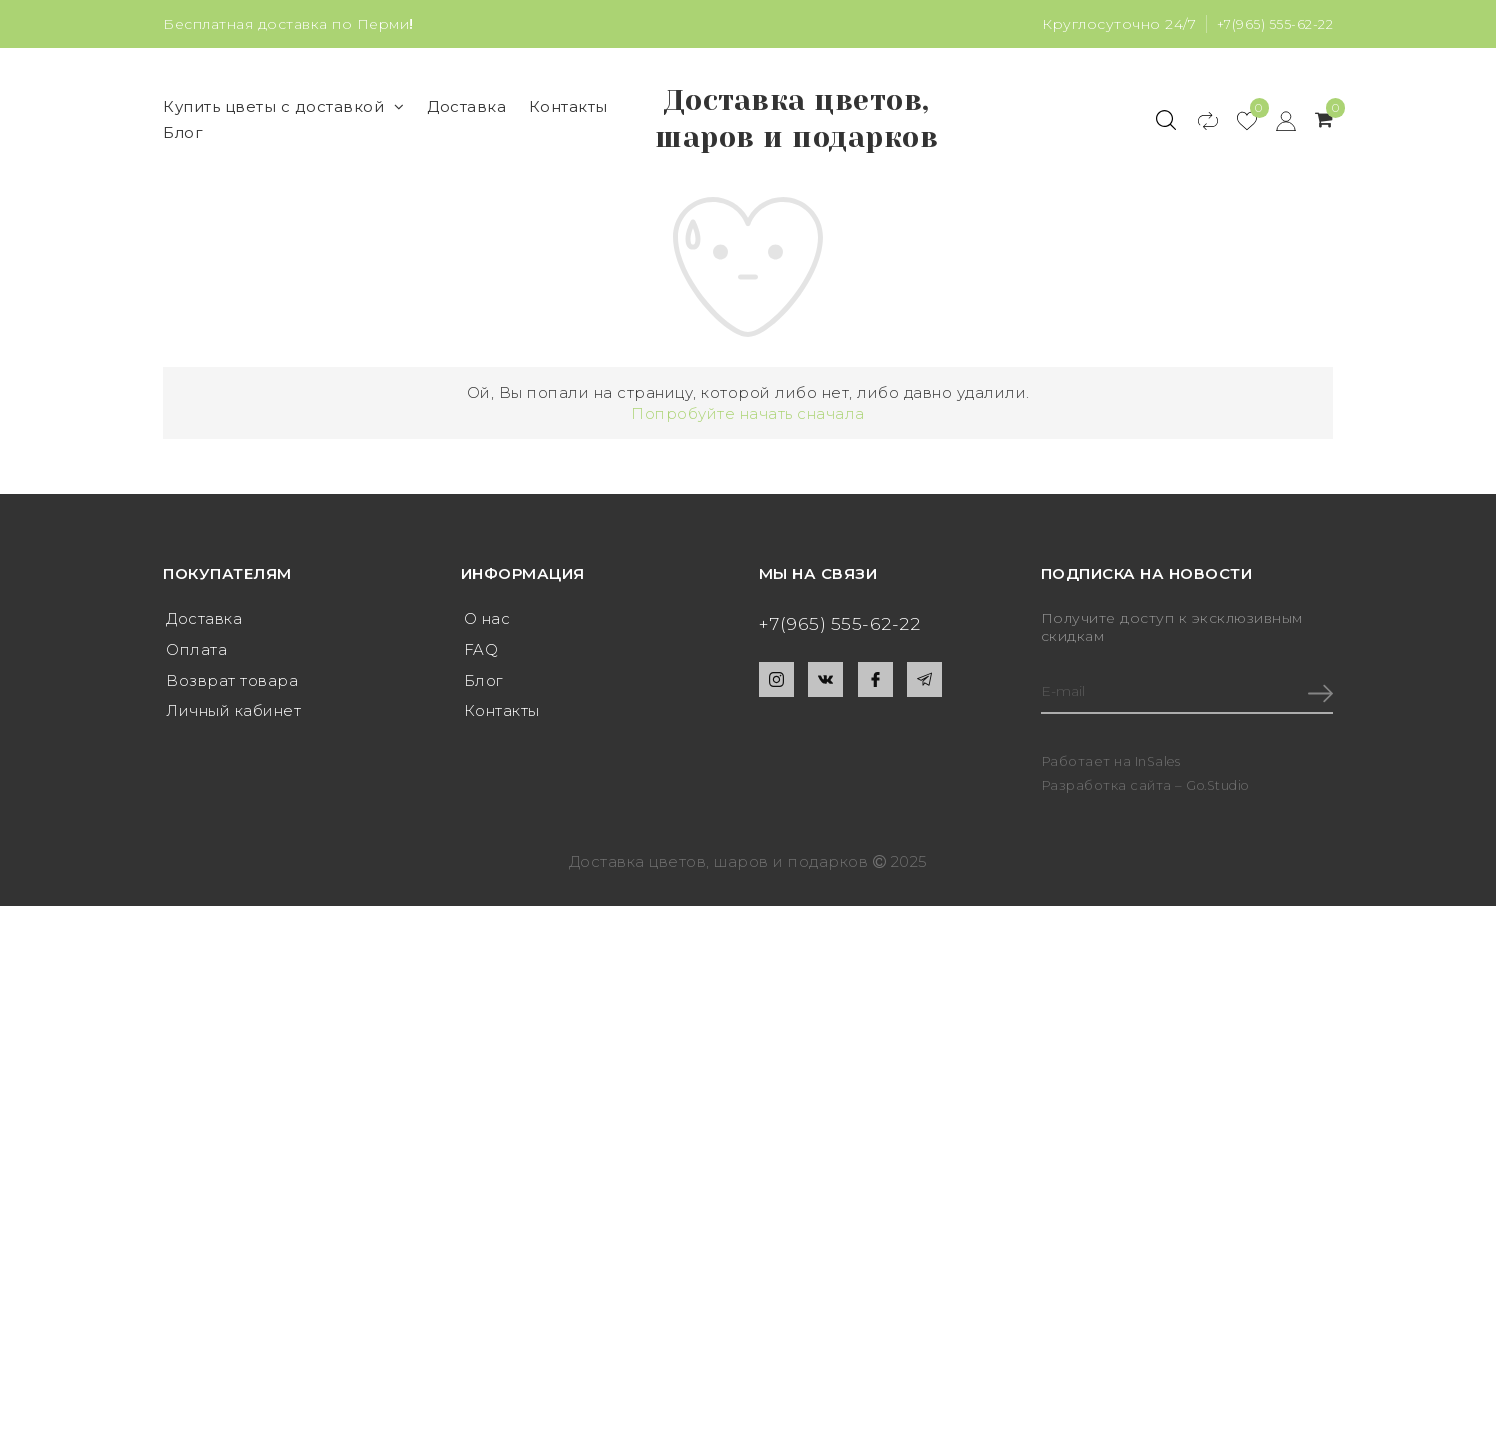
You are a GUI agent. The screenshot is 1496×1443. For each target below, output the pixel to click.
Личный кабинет (233, 769)
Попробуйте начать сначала (748, 468)
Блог (183, 160)
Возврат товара (232, 737)
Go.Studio (1221, 842)
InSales (1159, 819)
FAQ (481, 705)
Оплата (196, 705)
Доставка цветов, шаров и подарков (797, 147)
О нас (487, 673)
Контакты (568, 134)
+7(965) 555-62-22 (1272, 24)
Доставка (466, 134)
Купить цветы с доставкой (284, 134)
